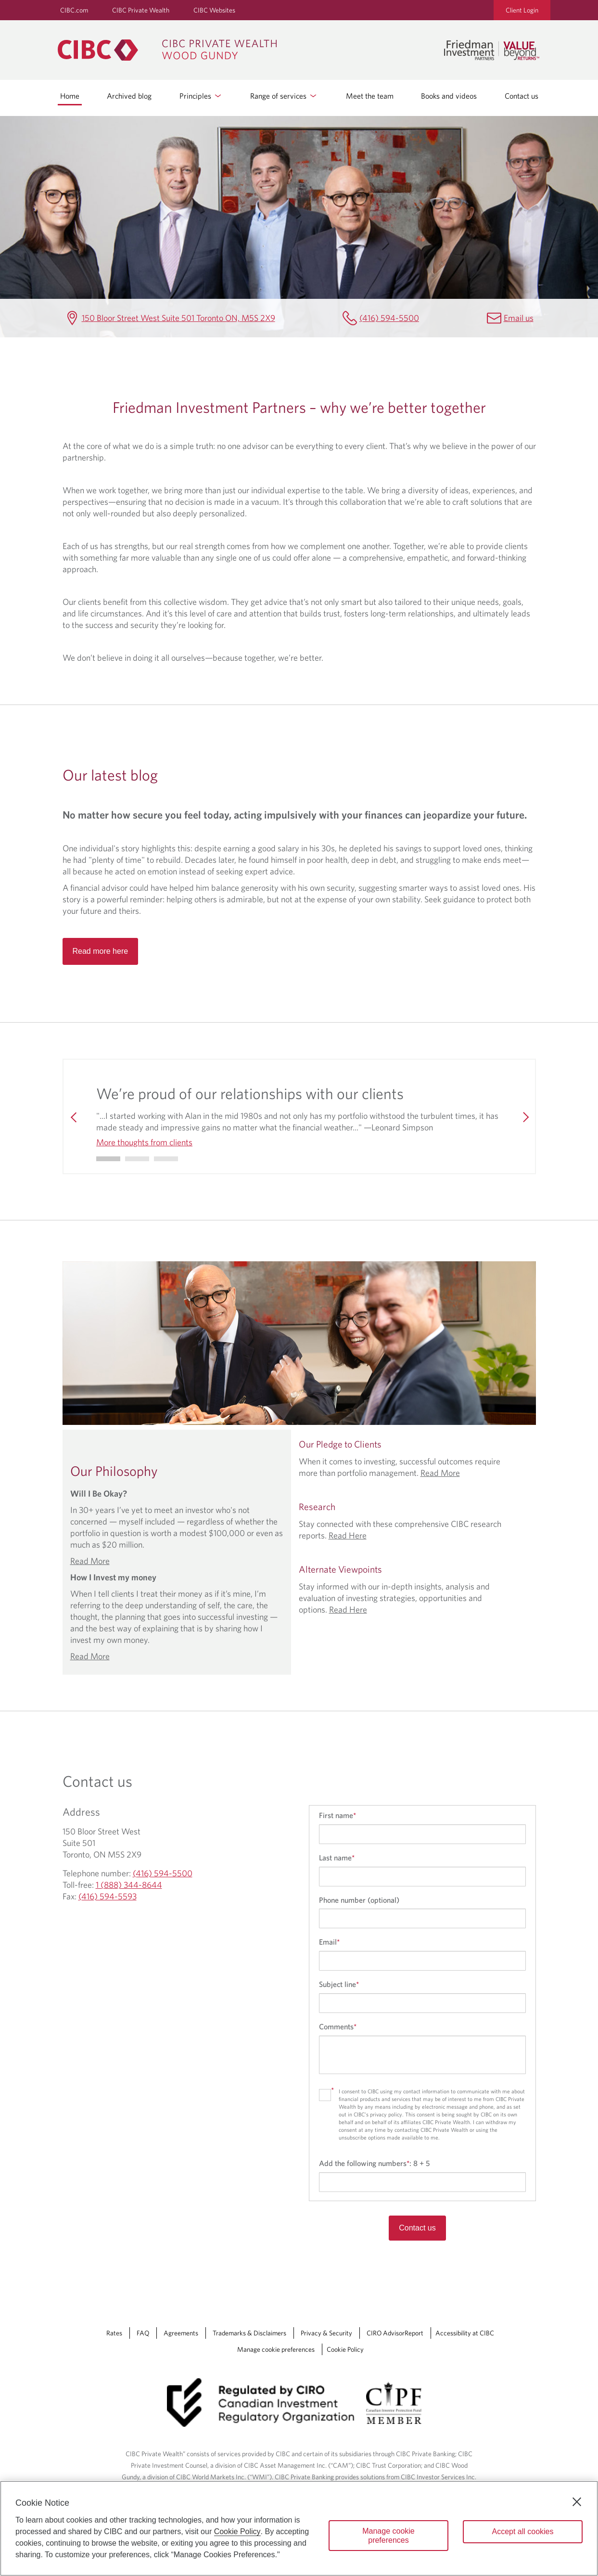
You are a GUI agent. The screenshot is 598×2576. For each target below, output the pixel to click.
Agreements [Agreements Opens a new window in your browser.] (181, 2333)
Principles (201, 95)
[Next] (523, 1116)
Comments (337, 2026)
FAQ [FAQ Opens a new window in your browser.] (143, 2333)
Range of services (284, 95)
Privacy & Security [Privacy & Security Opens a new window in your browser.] (326, 2333)
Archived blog (129, 95)
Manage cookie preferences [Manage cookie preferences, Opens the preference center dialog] (388, 2535)
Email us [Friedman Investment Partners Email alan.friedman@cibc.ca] (519, 318)
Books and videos (449, 95)
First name (337, 1815)
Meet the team (370, 95)
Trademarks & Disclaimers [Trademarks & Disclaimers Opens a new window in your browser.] (249, 2333)
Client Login (522, 10)
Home (69, 95)
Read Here (348, 1535)
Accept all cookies (522, 2531)
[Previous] (74, 1116)
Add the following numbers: (374, 2163)
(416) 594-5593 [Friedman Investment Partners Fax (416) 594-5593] (107, 1896)
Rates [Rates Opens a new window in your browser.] (114, 2333)
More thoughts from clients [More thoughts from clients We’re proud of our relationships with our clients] (144, 1142)
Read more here (100, 951)
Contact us (521, 95)
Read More (90, 1561)
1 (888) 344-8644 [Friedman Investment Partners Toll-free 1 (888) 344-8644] (129, 1885)
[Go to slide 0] (108, 1158)
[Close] (577, 2502)
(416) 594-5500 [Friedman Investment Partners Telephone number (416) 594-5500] (389, 318)
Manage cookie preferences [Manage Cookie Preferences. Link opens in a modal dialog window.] (276, 2349)
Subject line (339, 1984)
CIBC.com (74, 10)
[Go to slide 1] (137, 1158)
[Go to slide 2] (166, 1158)
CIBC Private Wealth (140, 10)
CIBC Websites (214, 10)
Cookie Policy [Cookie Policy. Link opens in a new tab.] (345, 2349)
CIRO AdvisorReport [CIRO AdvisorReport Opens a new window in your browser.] (395, 2333)
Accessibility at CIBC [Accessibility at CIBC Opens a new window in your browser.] (464, 2333)
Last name (337, 1857)
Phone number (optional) (359, 1900)
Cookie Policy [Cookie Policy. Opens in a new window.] (237, 2531)
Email (329, 1941)
